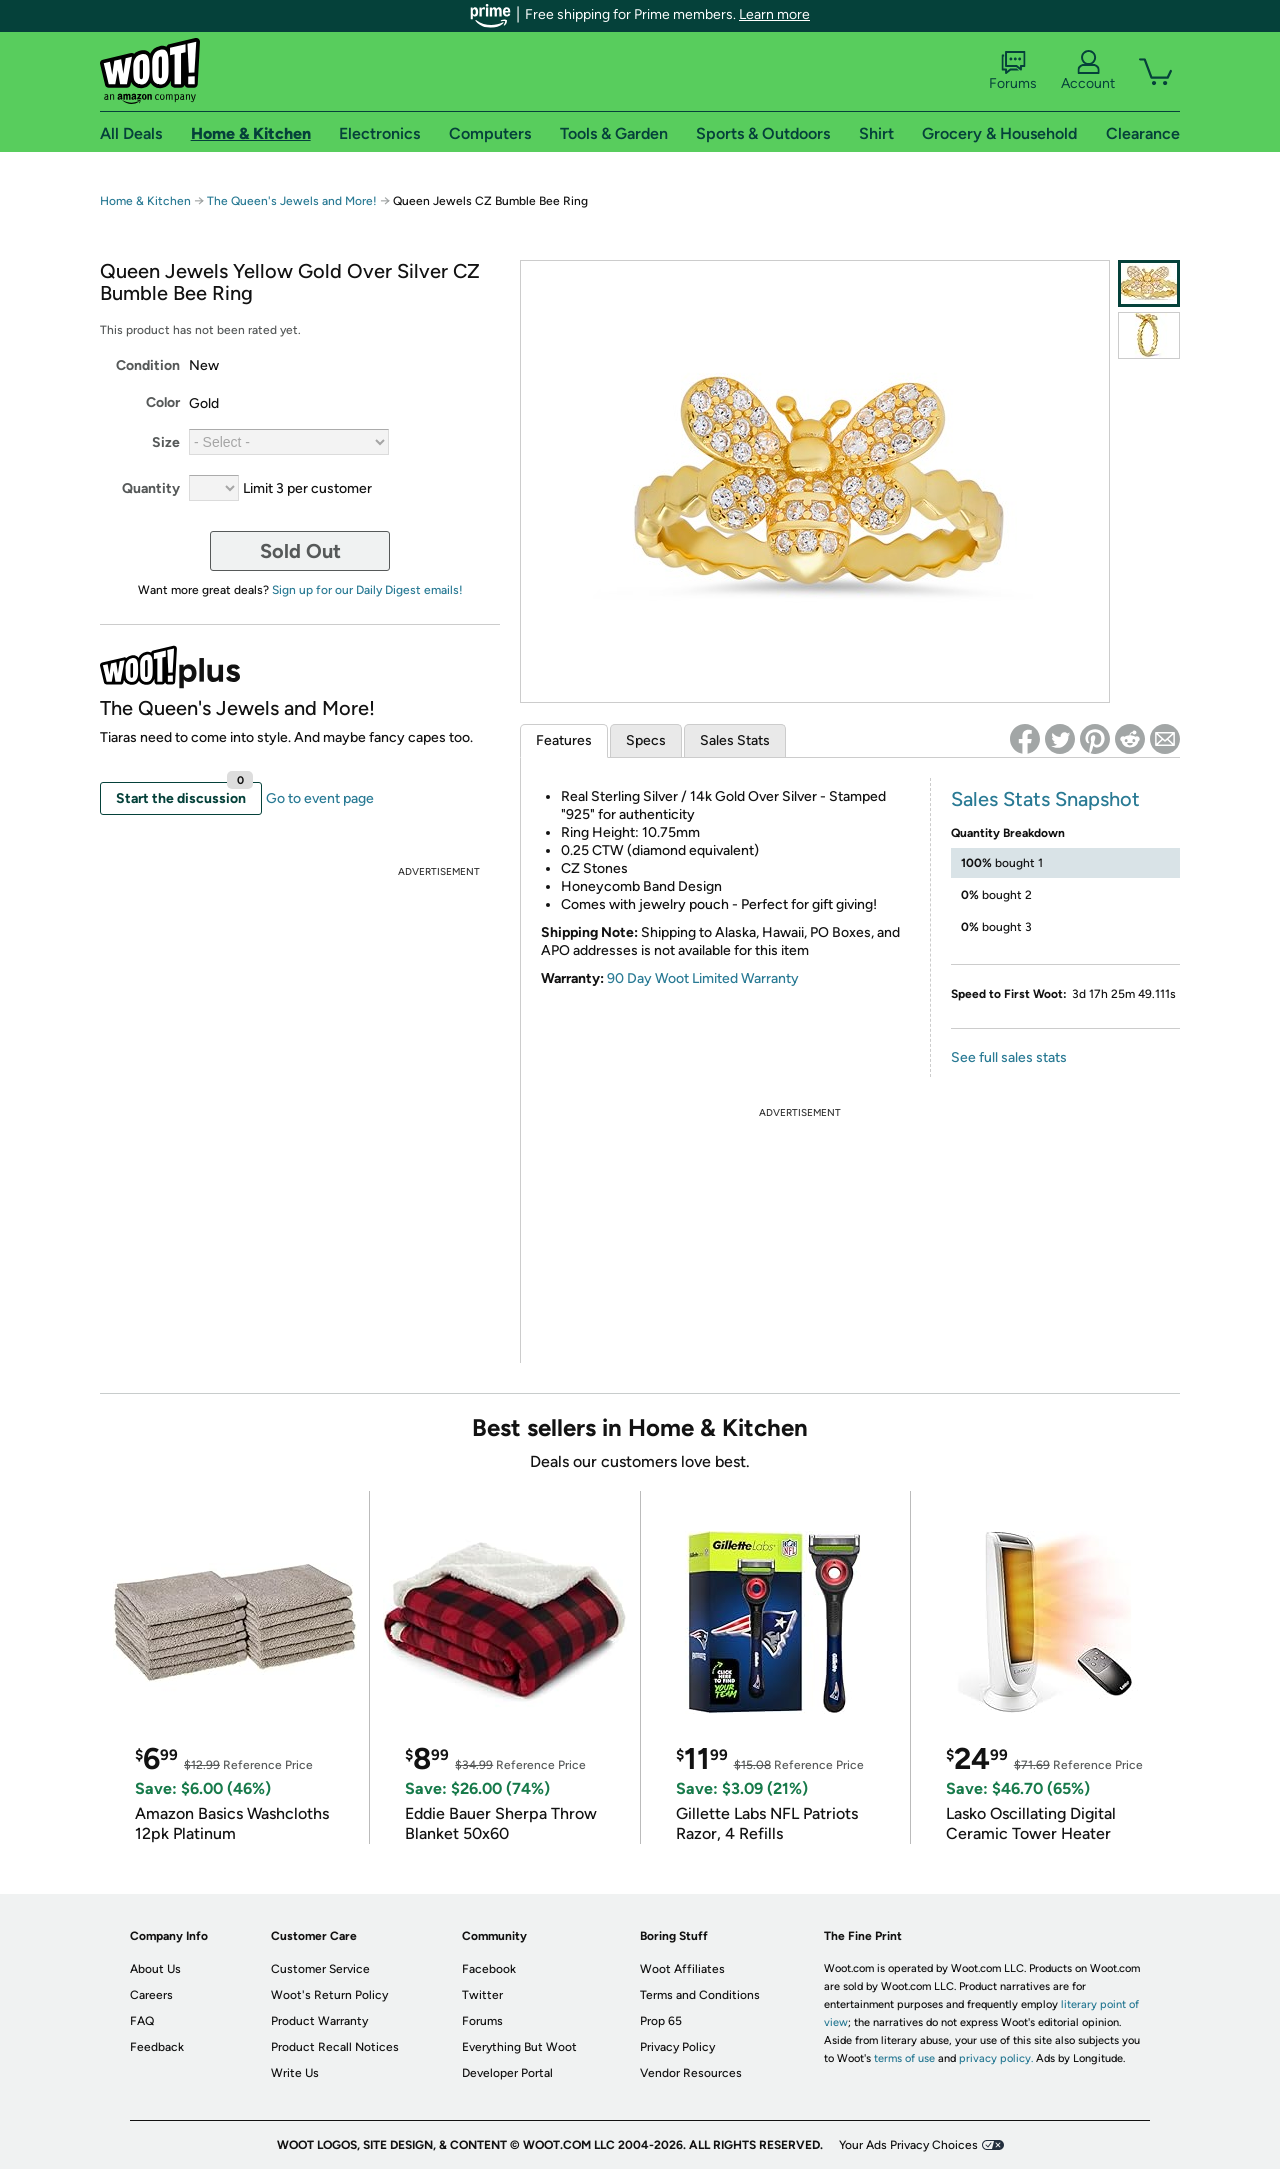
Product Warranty (319, 2021)
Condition (148, 365)
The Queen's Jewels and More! (292, 201)
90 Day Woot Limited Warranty (703, 978)
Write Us (295, 2073)
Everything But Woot (519, 2047)
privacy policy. (996, 2058)
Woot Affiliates (682, 1969)
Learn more (774, 14)
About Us (155, 1969)
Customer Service (320, 1969)
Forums (1013, 71)
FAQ (142, 2021)
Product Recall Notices (335, 2047)
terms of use (904, 2058)
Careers (151, 1995)
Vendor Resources (691, 2073)
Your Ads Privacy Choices (908, 2145)
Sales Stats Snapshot (1045, 799)
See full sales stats (1009, 1057)
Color (163, 402)
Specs (646, 740)
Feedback (157, 2047)
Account (1088, 71)
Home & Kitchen (145, 201)
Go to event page (320, 798)
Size (166, 442)
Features (564, 740)
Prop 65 (661, 2021)
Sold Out (300, 551)
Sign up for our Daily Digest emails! (367, 590)
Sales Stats (735, 740)
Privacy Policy (677, 2047)
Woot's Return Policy (329, 1995)
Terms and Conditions (700, 1995)
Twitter (482, 1995)
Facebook (489, 1969)
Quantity (151, 488)
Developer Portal (507, 2073)
